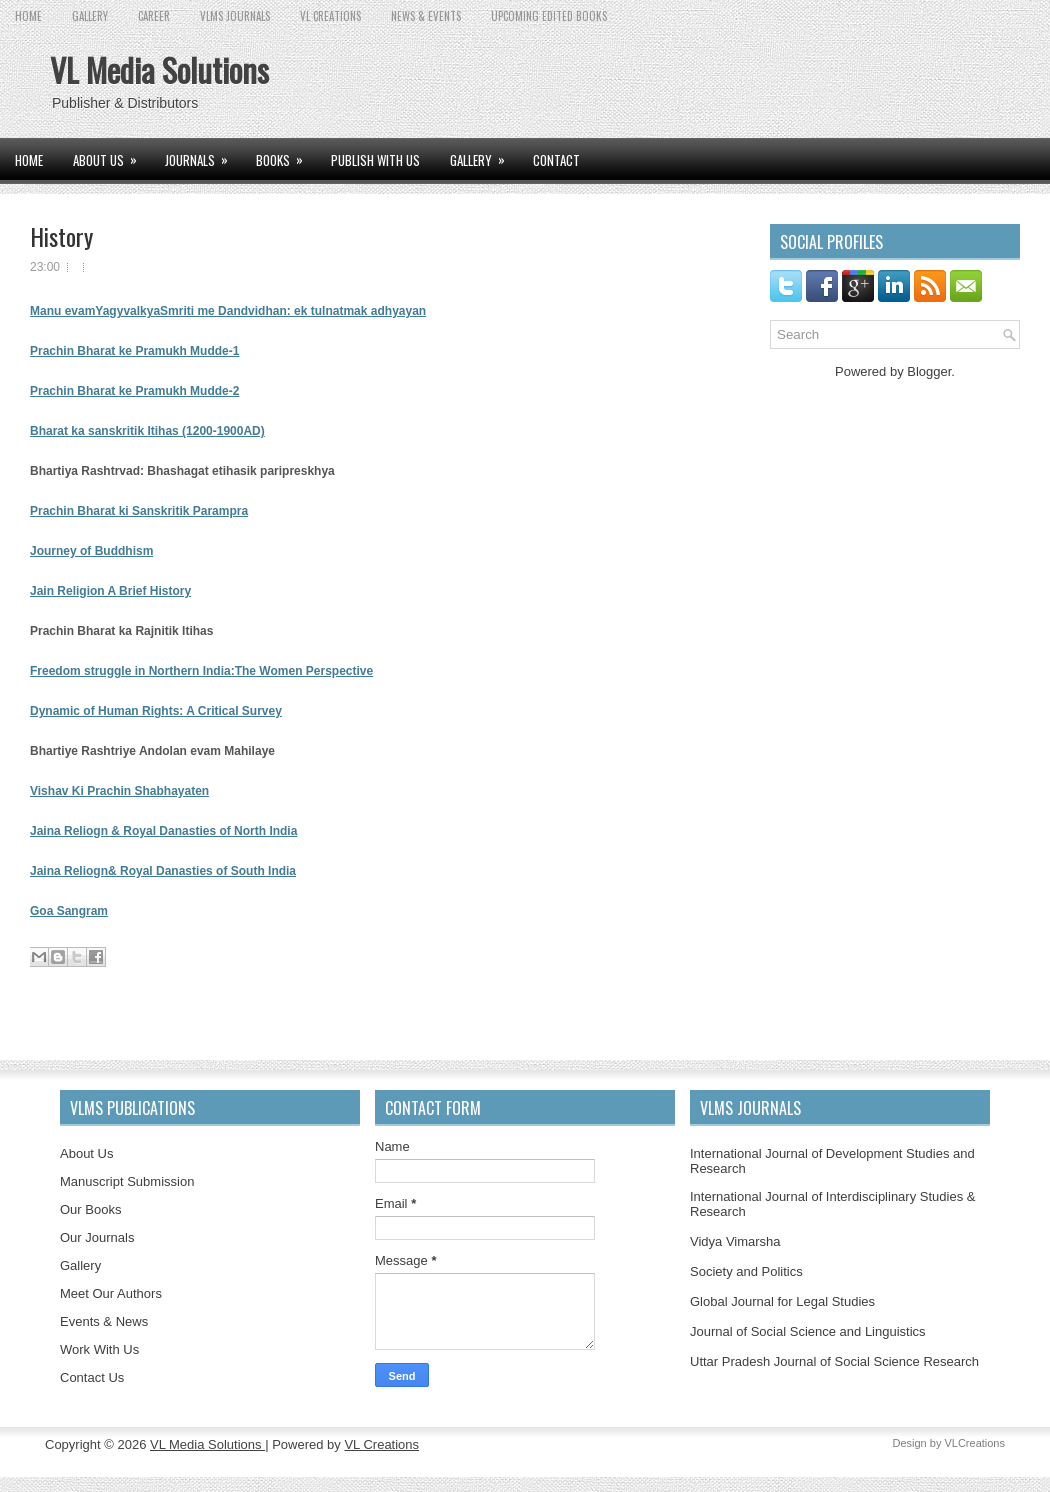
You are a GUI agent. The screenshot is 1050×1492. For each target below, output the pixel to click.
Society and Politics (746, 1271)
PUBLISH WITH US (375, 160)
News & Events (426, 16)
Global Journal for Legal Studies (782, 1301)
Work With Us (99, 1349)
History (61, 236)
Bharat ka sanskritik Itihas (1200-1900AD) (147, 431)
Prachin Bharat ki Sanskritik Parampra (139, 511)
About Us (86, 1153)
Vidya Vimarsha (735, 1241)
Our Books (90, 1209)
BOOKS (286, 154)
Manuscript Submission (127, 1181)
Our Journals (97, 1237)
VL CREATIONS (330, 16)
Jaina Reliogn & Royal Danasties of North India (163, 831)
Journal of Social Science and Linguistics (808, 1331)
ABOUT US (111, 154)
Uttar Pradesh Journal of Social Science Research (834, 1361)
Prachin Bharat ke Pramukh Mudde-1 (134, 351)
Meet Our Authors (111, 1293)
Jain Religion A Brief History (110, 591)
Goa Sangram (69, 911)
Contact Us (92, 1377)
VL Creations (381, 1444)
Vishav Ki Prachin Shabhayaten (119, 791)
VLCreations (974, 1443)
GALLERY (90, 16)
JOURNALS (203, 154)
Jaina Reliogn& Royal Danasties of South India (163, 871)
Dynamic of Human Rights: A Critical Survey (156, 711)
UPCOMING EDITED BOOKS (549, 16)
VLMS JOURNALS (235, 16)
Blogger (929, 371)
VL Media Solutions (159, 69)
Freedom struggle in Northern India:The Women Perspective (201, 671)
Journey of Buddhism (91, 551)
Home (28, 16)
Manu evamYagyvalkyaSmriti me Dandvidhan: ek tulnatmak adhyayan (228, 311)
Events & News (104, 1321)
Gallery (80, 1265)
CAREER (154, 16)
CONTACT (556, 160)
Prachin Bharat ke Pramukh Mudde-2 (134, 391)
